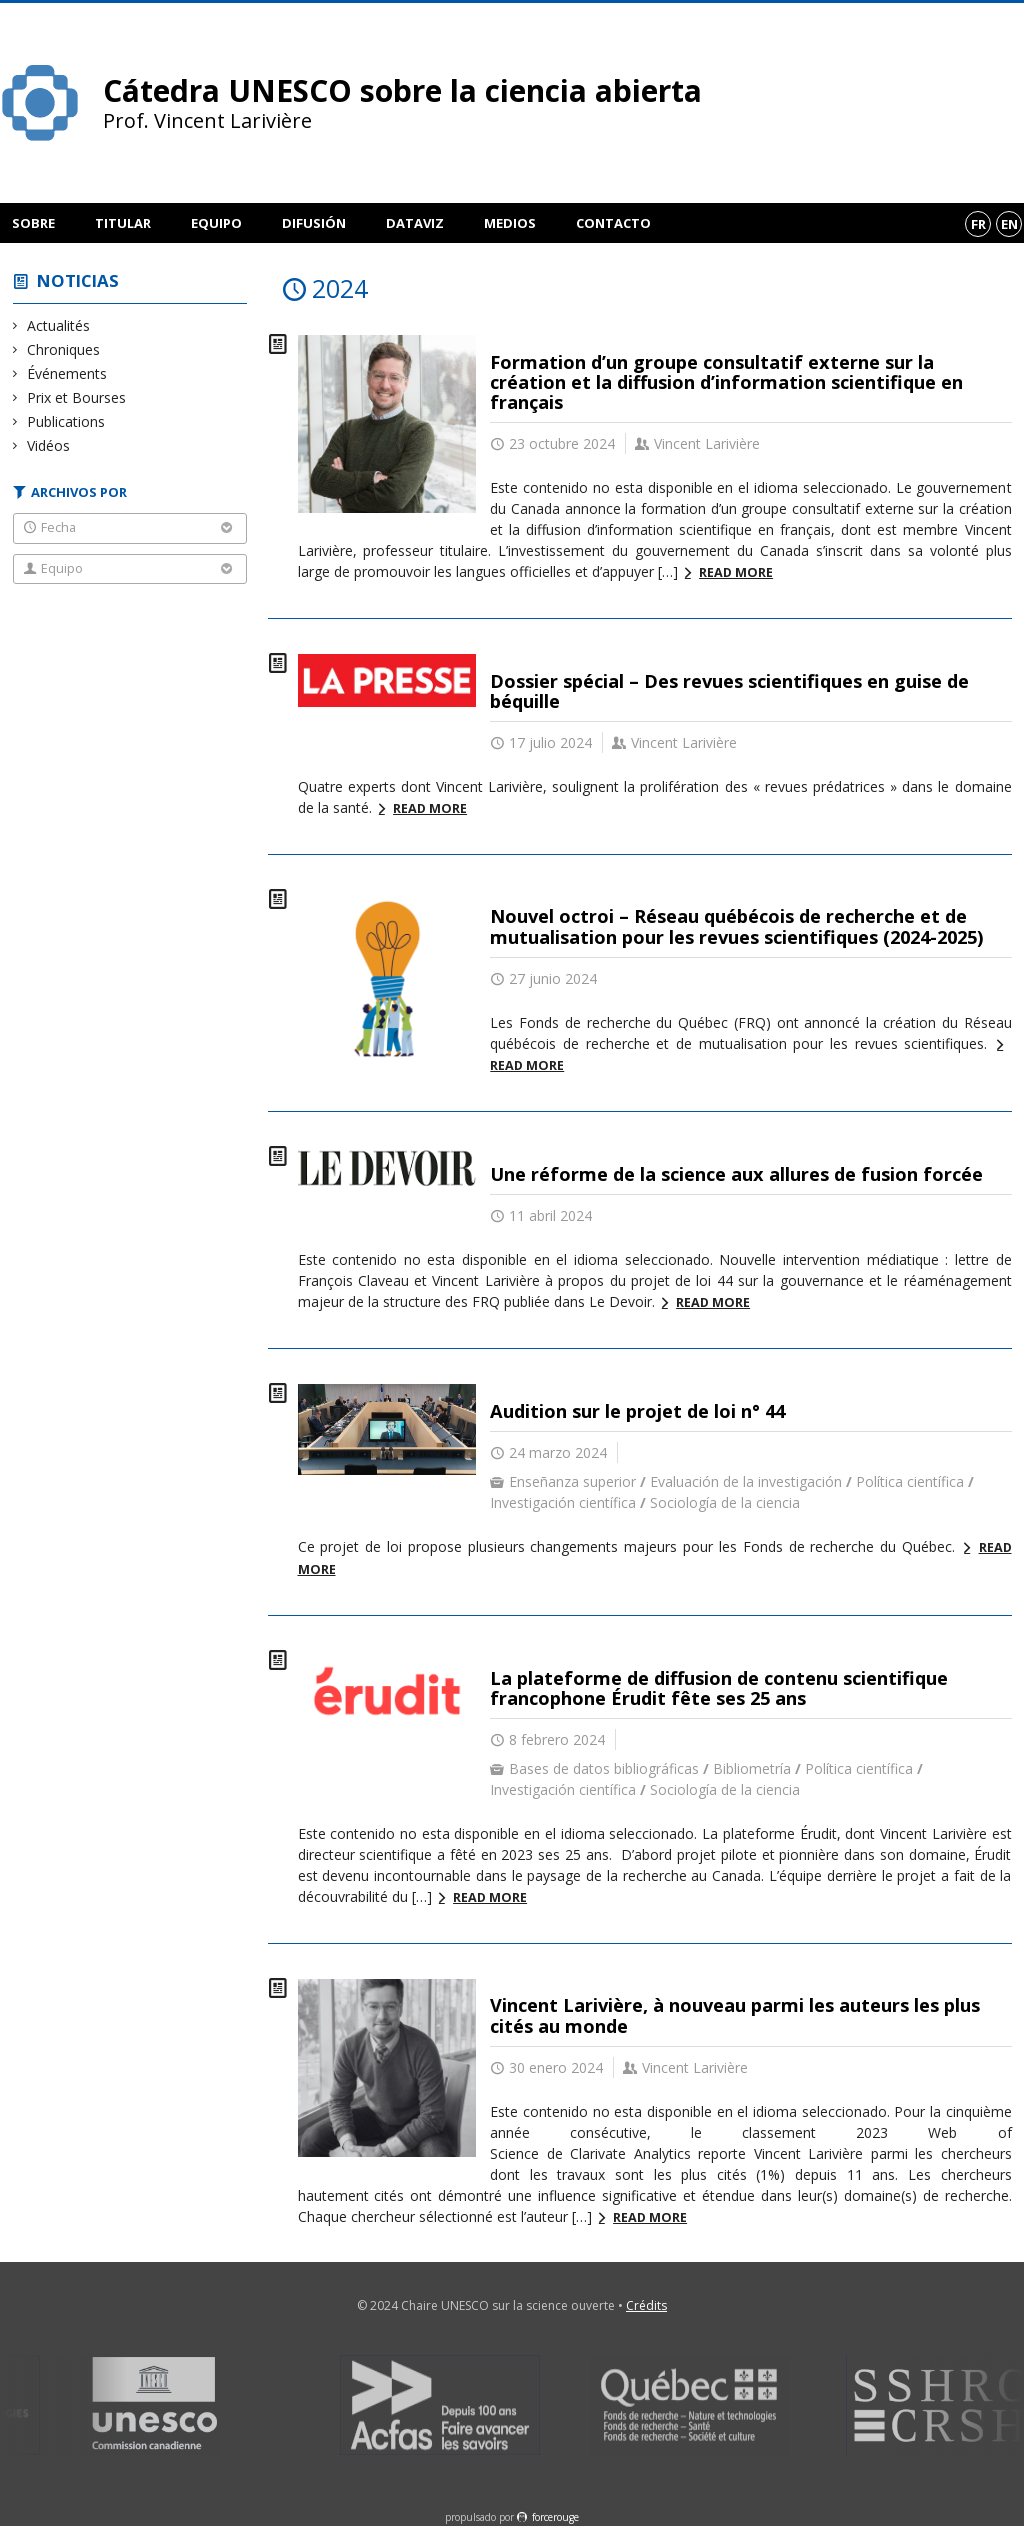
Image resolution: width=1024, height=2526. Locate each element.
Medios (510, 223)
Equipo (216, 223)
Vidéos (49, 445)
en (1009, 224)
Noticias (78, 280)
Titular (123, 223)
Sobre (33, 223)
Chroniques (64, 349)
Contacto (613, 223)
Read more (736, 572)
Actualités (59, 325)
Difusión (314, 223)
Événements (67, 373)
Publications (66, 421)
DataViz (415, 223)
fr (978, 224)
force (555, 2517)
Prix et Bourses (77, 397)
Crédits (646, 2305)
